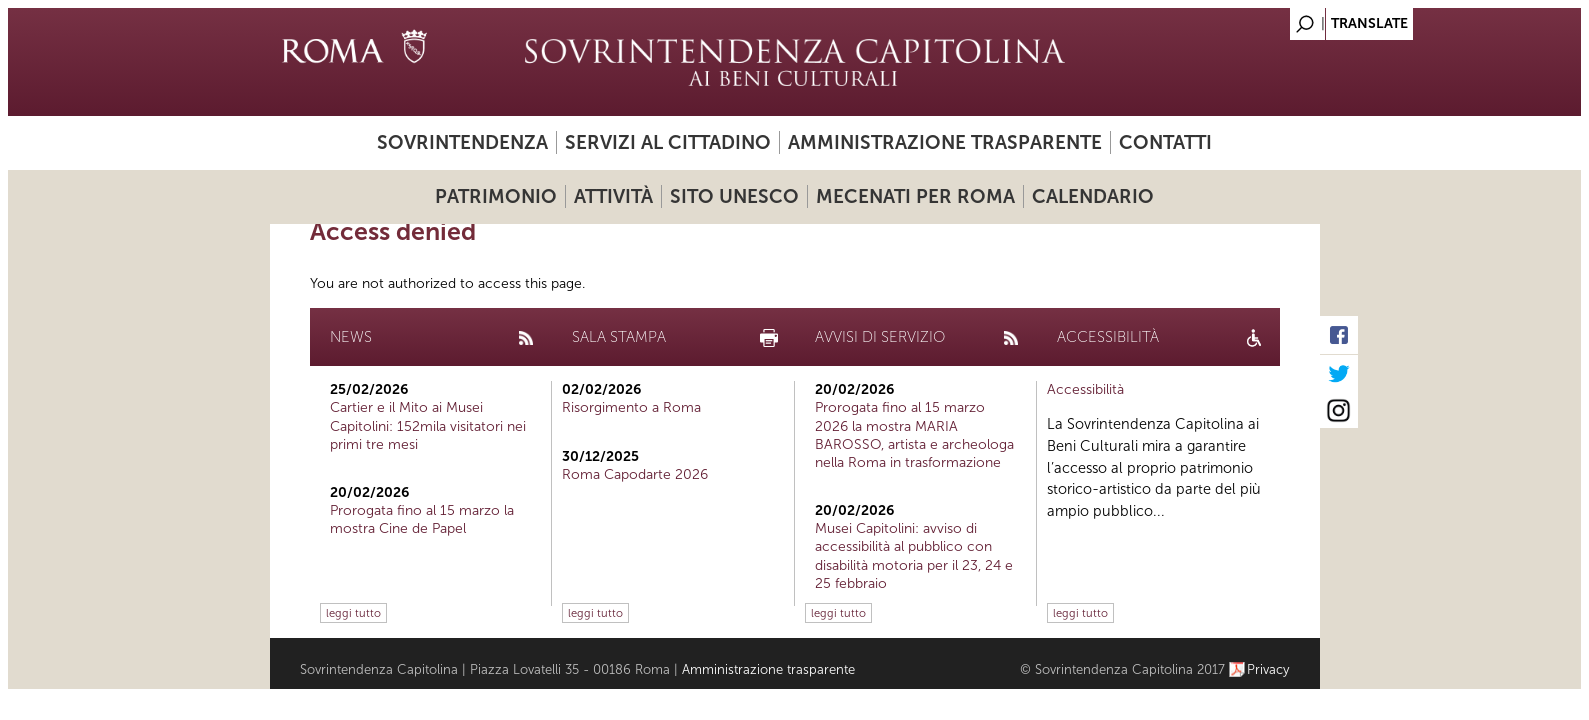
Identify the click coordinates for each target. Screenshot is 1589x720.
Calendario (1093, 196)
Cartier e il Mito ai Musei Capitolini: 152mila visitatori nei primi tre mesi (428, 425)
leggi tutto (353, 613)
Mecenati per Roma (915, 196)
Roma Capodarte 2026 (635, 474)
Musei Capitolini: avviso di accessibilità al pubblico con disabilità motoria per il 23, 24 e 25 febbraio (914, 556)
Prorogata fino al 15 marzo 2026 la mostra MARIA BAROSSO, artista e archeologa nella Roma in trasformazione (914, 435)
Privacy (1268, 669)
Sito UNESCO (734, 196)
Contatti (1165, 142)
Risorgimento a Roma (631, 407)
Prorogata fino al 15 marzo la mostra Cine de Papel (422, 519)
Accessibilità (1085, 389)
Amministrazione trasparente (945, 142)
